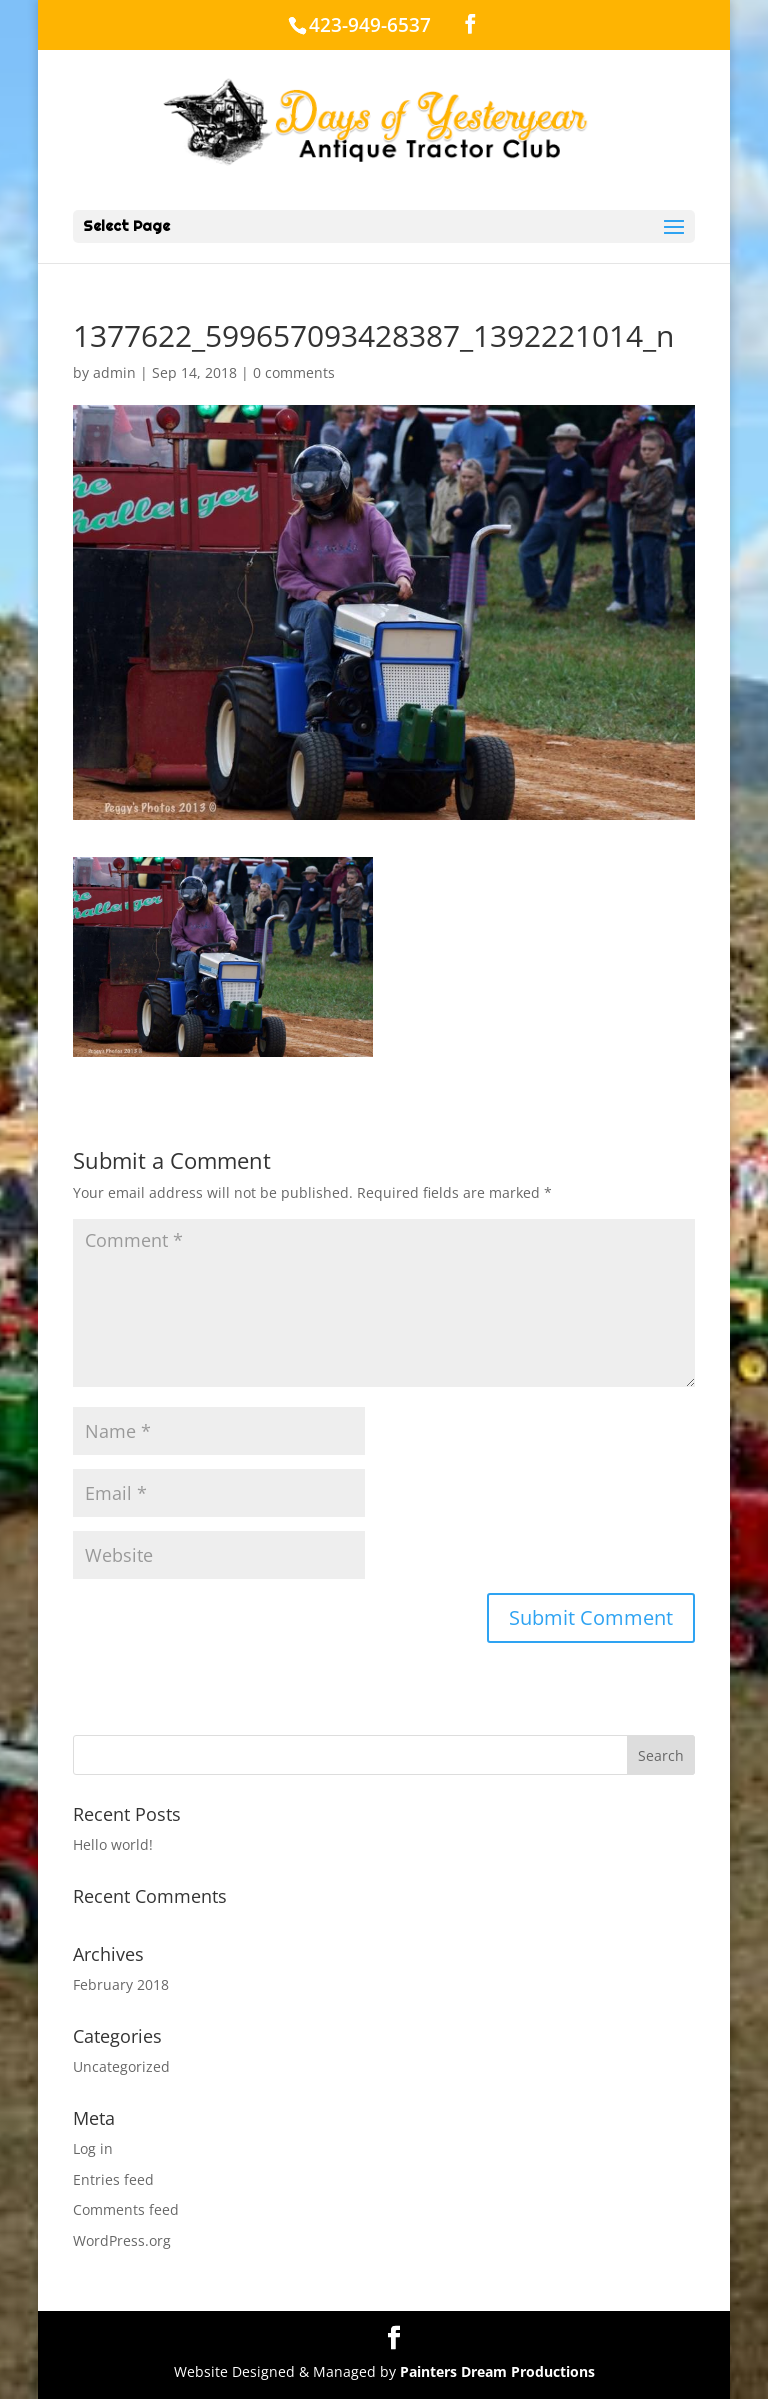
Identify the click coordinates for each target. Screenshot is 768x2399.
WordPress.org (122, 2240)
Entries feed (113, 2179)
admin (114, 372)
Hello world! (113, 1844)
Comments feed (126, 2209)
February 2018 (121, 1984)
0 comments (294, 372)
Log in (93, 2148)
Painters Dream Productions (497, 2371)
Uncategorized (121, 2066)
